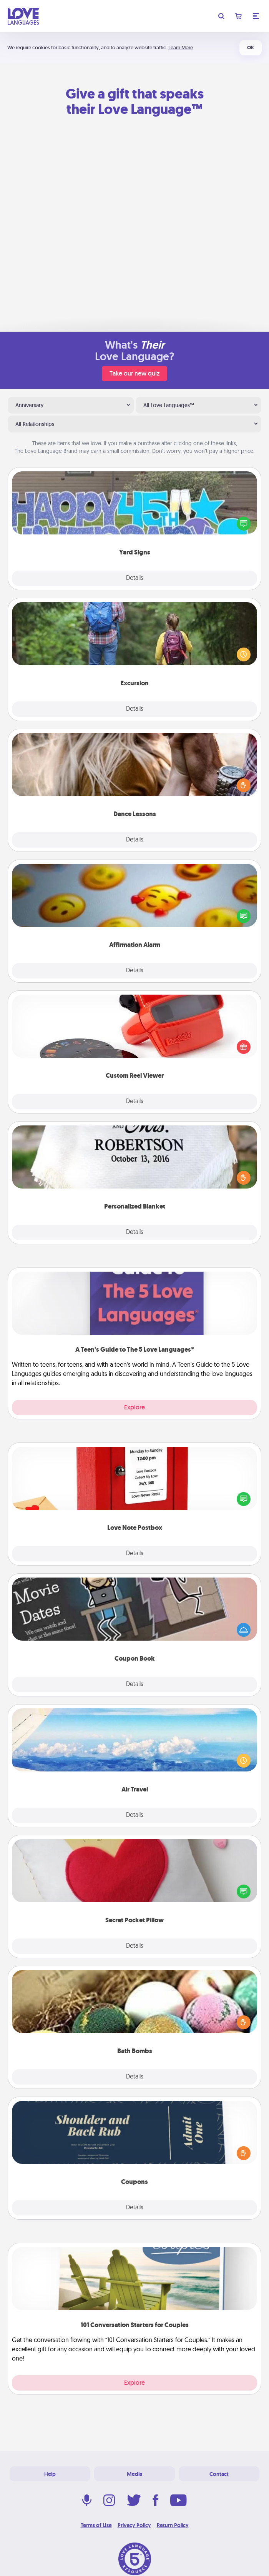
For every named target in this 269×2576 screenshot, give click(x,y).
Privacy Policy (134, 2525)
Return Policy (173, 2525)
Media (134, 2474)
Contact (219, 2474)
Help (50, 2474)
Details (134, 578)
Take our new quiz (134, 373)
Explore (134, 1407)
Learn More (180, 47)
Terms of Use (96, 2525)
